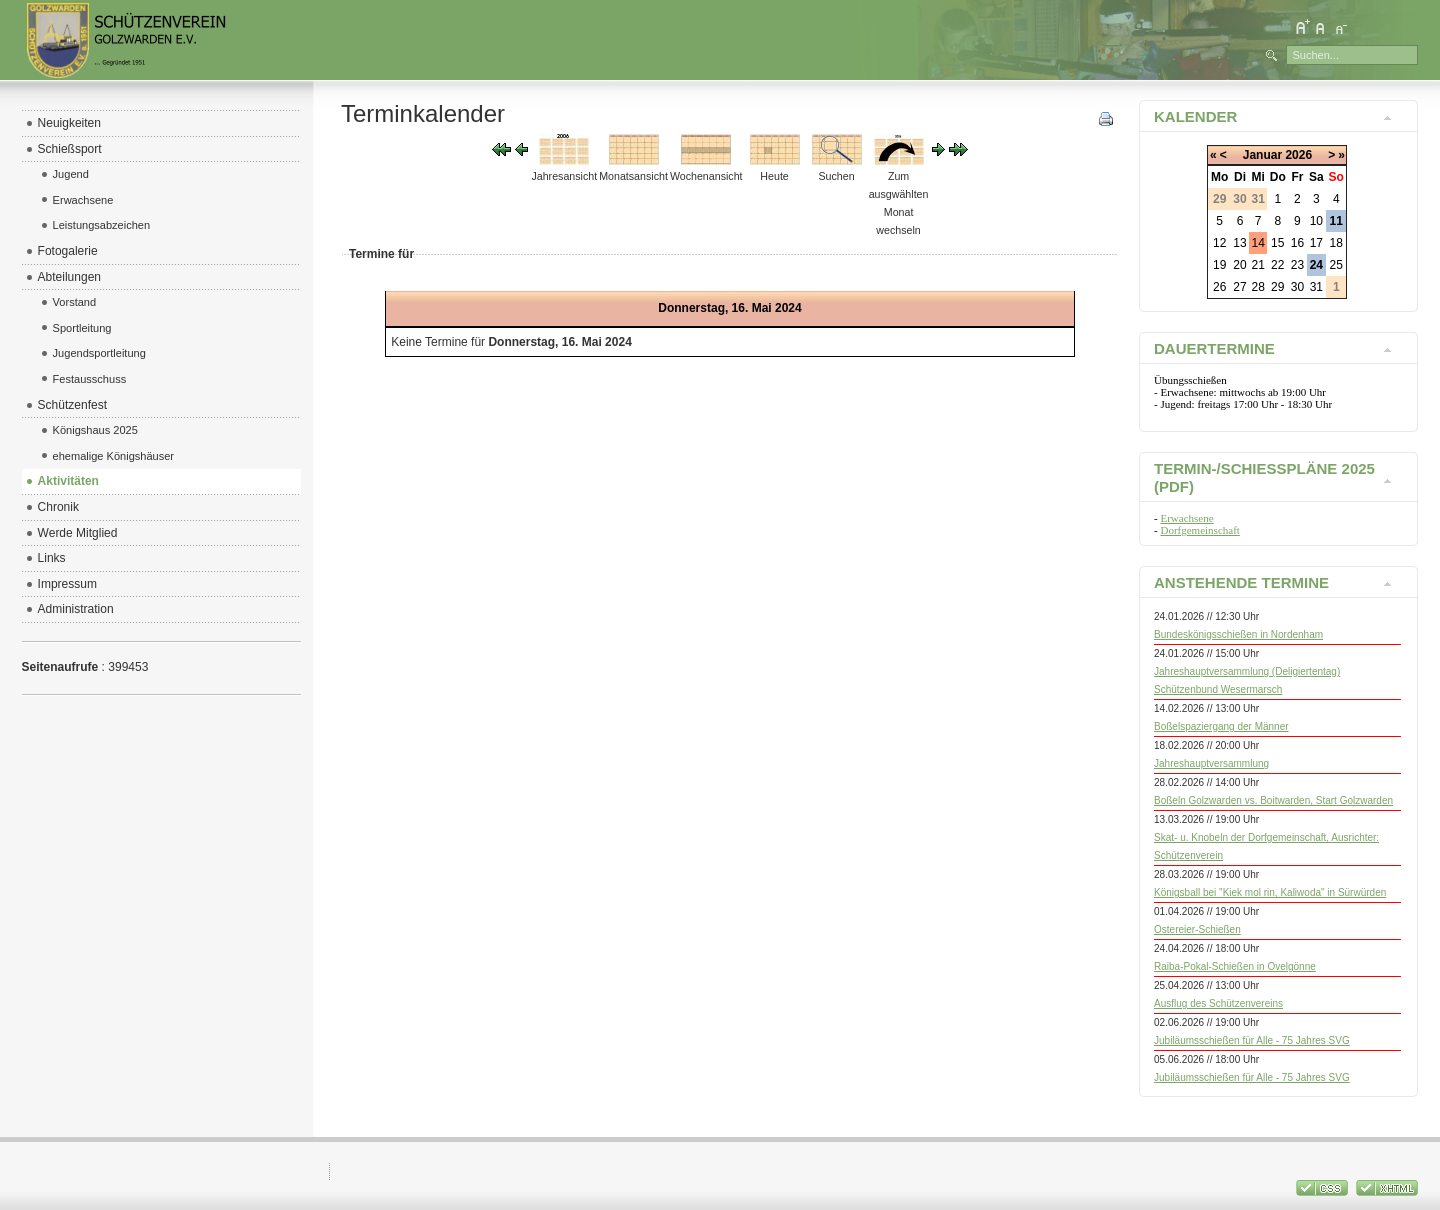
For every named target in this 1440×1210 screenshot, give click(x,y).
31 (1316, 287)
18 (1336, 243)
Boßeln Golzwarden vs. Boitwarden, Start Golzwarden (1273, 800)
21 (1258, 265)
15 (1277, 243)
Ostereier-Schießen (1197, 929)
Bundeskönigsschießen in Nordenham (1238, 634)
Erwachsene (1186, 518)
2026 (1298, 155)
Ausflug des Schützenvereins (1218, 1003)
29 (1277, 287)
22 (1277, 265)
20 (1239, 265)
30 (1297, 287)
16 (1297, 243)
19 (1219, 265)
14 (1258, 243)
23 (1297, 265)
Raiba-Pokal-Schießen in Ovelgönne (1235, 966)
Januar (1262, 155)
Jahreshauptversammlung (1211, 763)
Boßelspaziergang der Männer (1221, 726)
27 (1239, 287)
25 (1336, 265)
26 (1219, 287)
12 (1219, 243)
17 (1316, 243)
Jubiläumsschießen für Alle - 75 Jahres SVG (1252, 1040)
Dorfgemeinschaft (1199, 530)
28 (1258, 287)
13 (1239, 243)
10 (1316, 221)
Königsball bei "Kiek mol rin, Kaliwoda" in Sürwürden (1270, 892)
